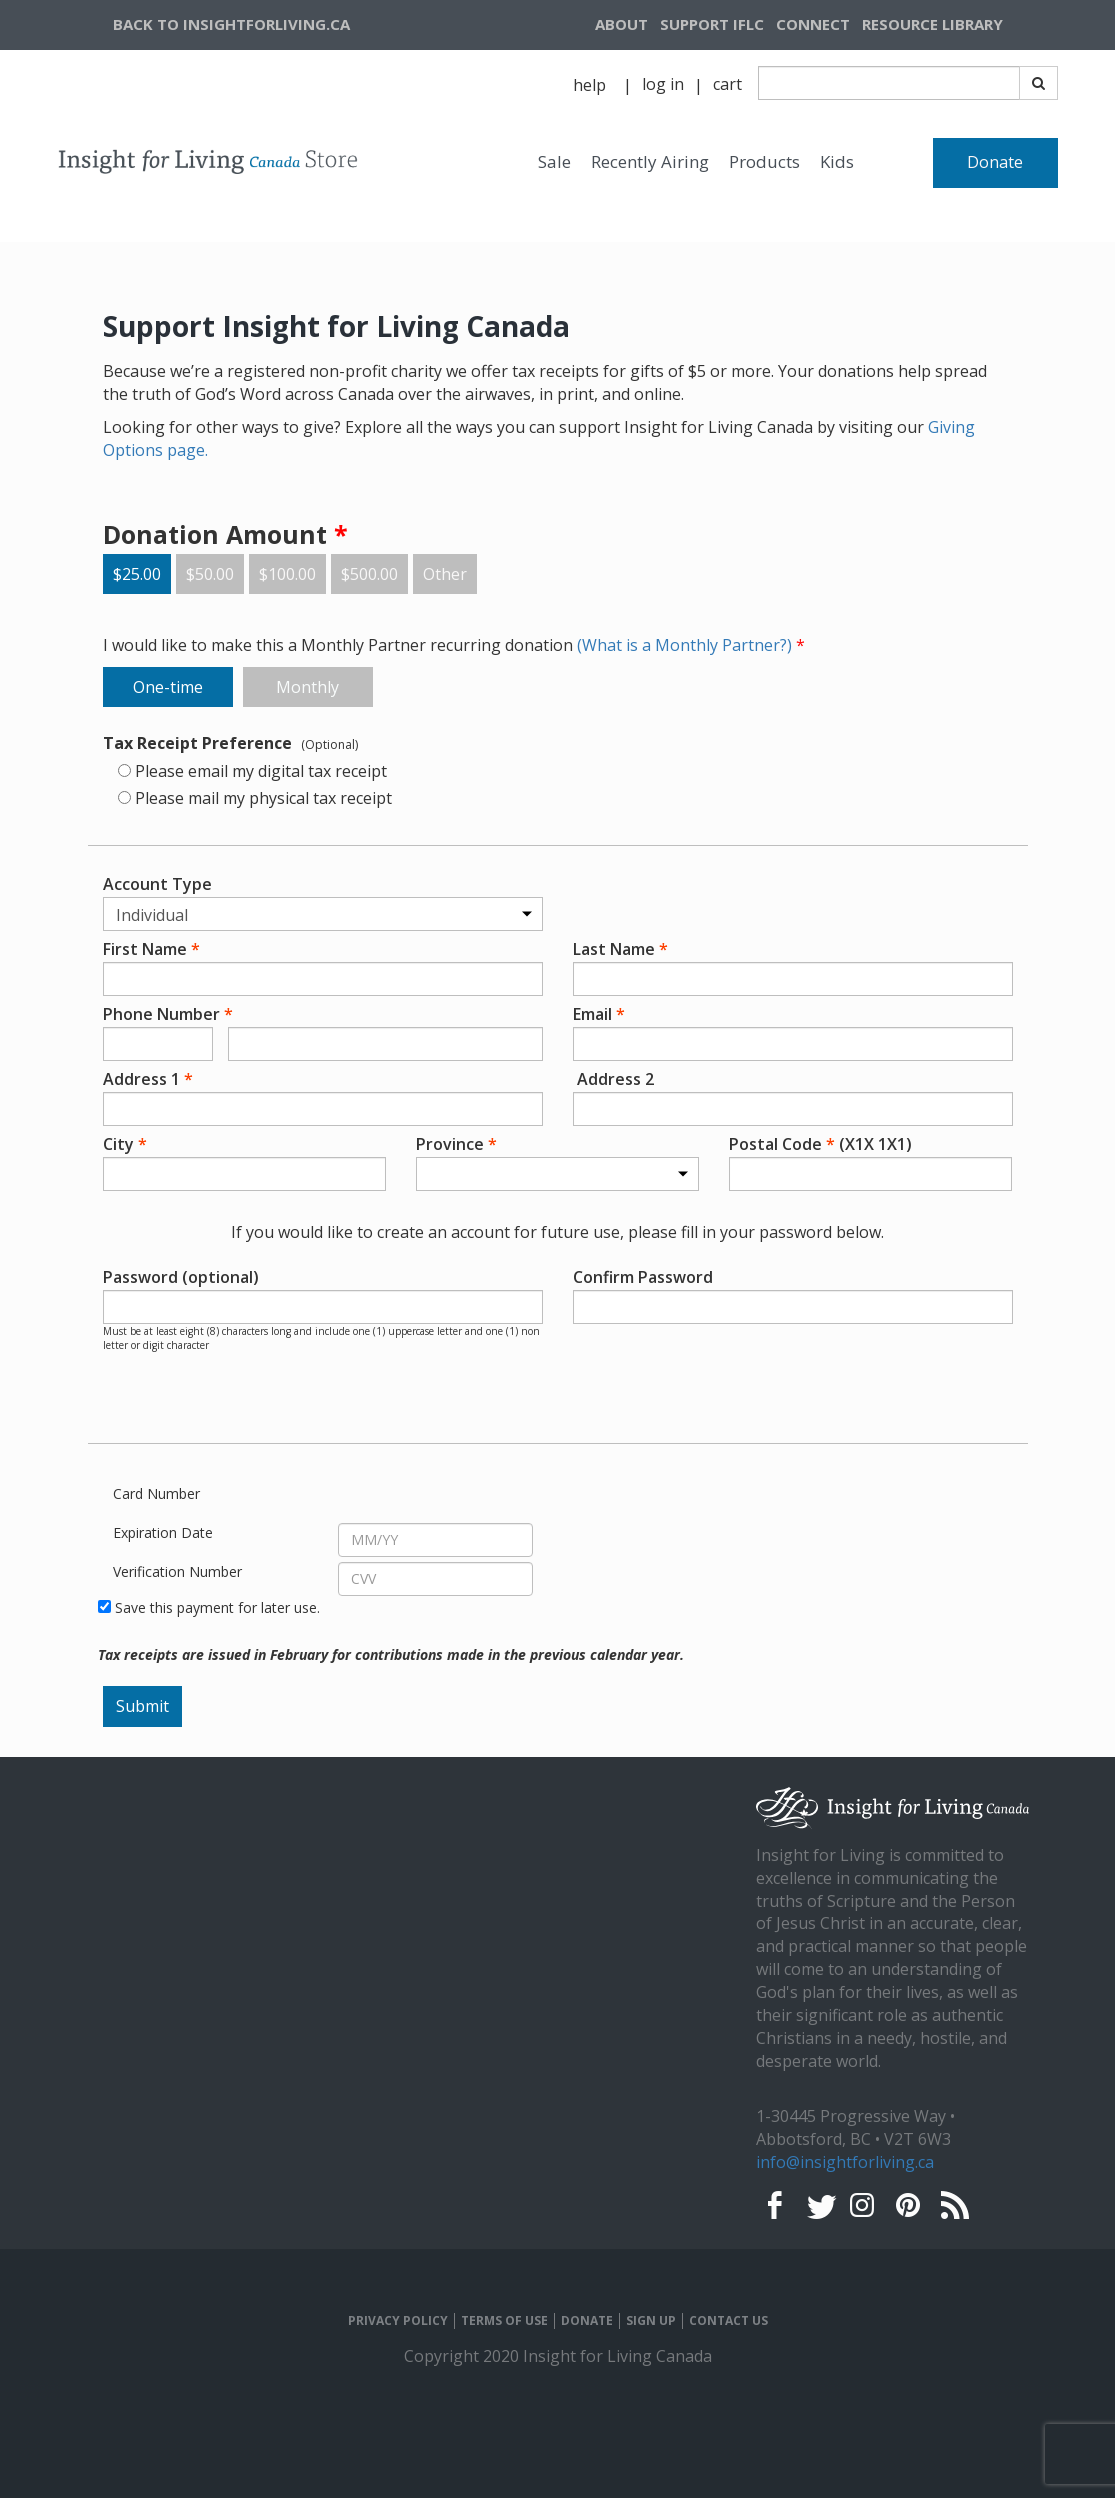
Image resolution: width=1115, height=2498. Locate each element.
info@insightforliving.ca (845, 2162)
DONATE (587, 2321)
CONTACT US (728, 2321)
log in (663, 84)
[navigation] (957, 25)
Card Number (156, 1493)
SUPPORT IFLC (712, 24)
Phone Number (168, 1014)
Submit (142, 1706)
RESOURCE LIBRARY (932, 24)
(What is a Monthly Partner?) (686, 645)
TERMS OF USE (504, 2321)
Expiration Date (163, 1532)
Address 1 (148, 1079)
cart (727, 84)
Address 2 (613, 1079)
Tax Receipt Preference (197, 743)
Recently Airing (650, 161)
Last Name (620, 949)
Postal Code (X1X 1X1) (820, 1144)
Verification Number (177, 1571)
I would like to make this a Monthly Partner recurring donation (454, 645)
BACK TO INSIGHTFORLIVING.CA (231, 24)
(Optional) (329, 744)
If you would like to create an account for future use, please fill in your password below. (557, 1232)
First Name (151, 949)
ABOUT (621, 24)
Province (456, 1144)
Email (599, 1014)
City (125, 1144)
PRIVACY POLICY (398, 2321)
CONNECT (813, 24)
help (589, 85)
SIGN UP (651, 2321)
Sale (554, 161)
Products (764, 161)
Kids (837, 161)
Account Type (157, 884)
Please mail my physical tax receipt (263, 798)
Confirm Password (693, 1277)
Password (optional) (199, 1277)
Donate (995, 162)
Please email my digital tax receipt (261, 771)
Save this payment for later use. (217, 1607)
